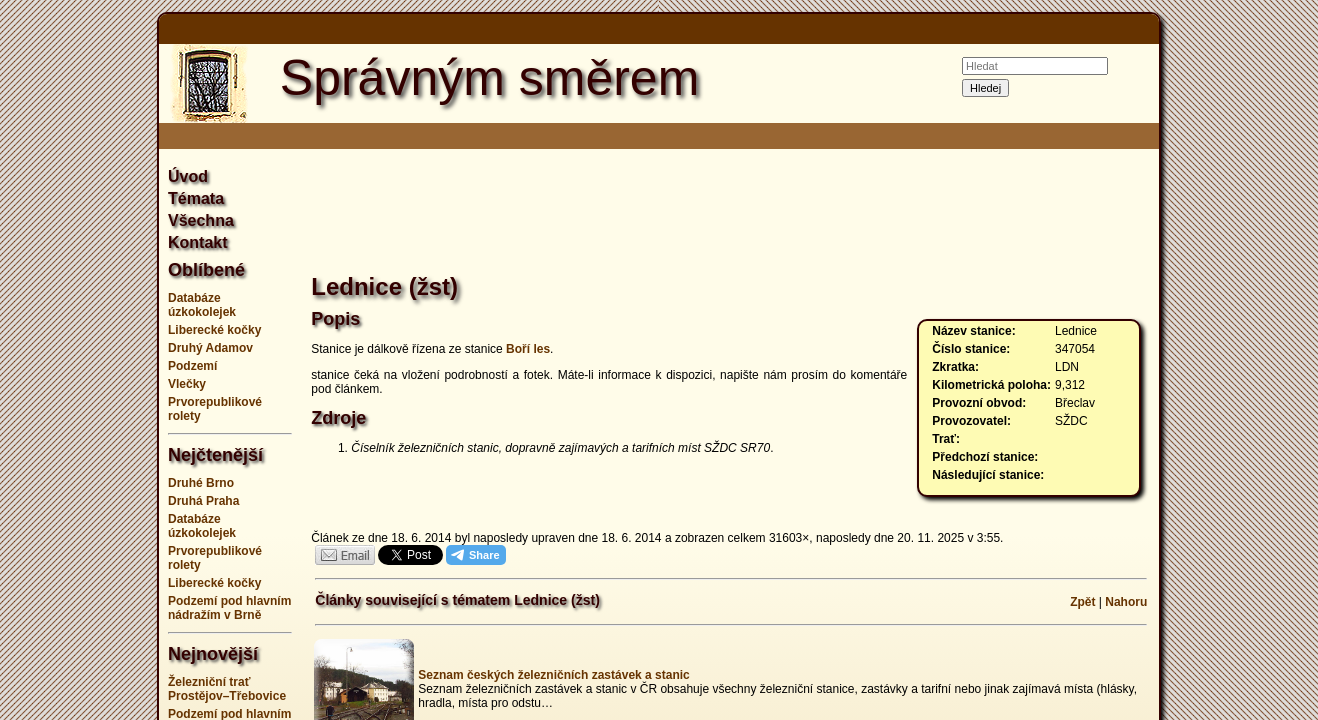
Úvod (188, 176)
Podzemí (192, 366)
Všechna (201, 220)
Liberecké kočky (214, 330)
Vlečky (187, 384)
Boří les (528, 349)
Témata (196, 198)
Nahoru (1126, 602)
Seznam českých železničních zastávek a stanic (553, 675)
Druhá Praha (203, 501)
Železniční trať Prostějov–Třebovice (227, 689)
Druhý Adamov (210, 348)
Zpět (1082, 602)
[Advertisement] (1248, 360)
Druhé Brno (201, 483)
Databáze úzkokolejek (202, 305)
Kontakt (198, 242)
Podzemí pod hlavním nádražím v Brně (229, 608)
